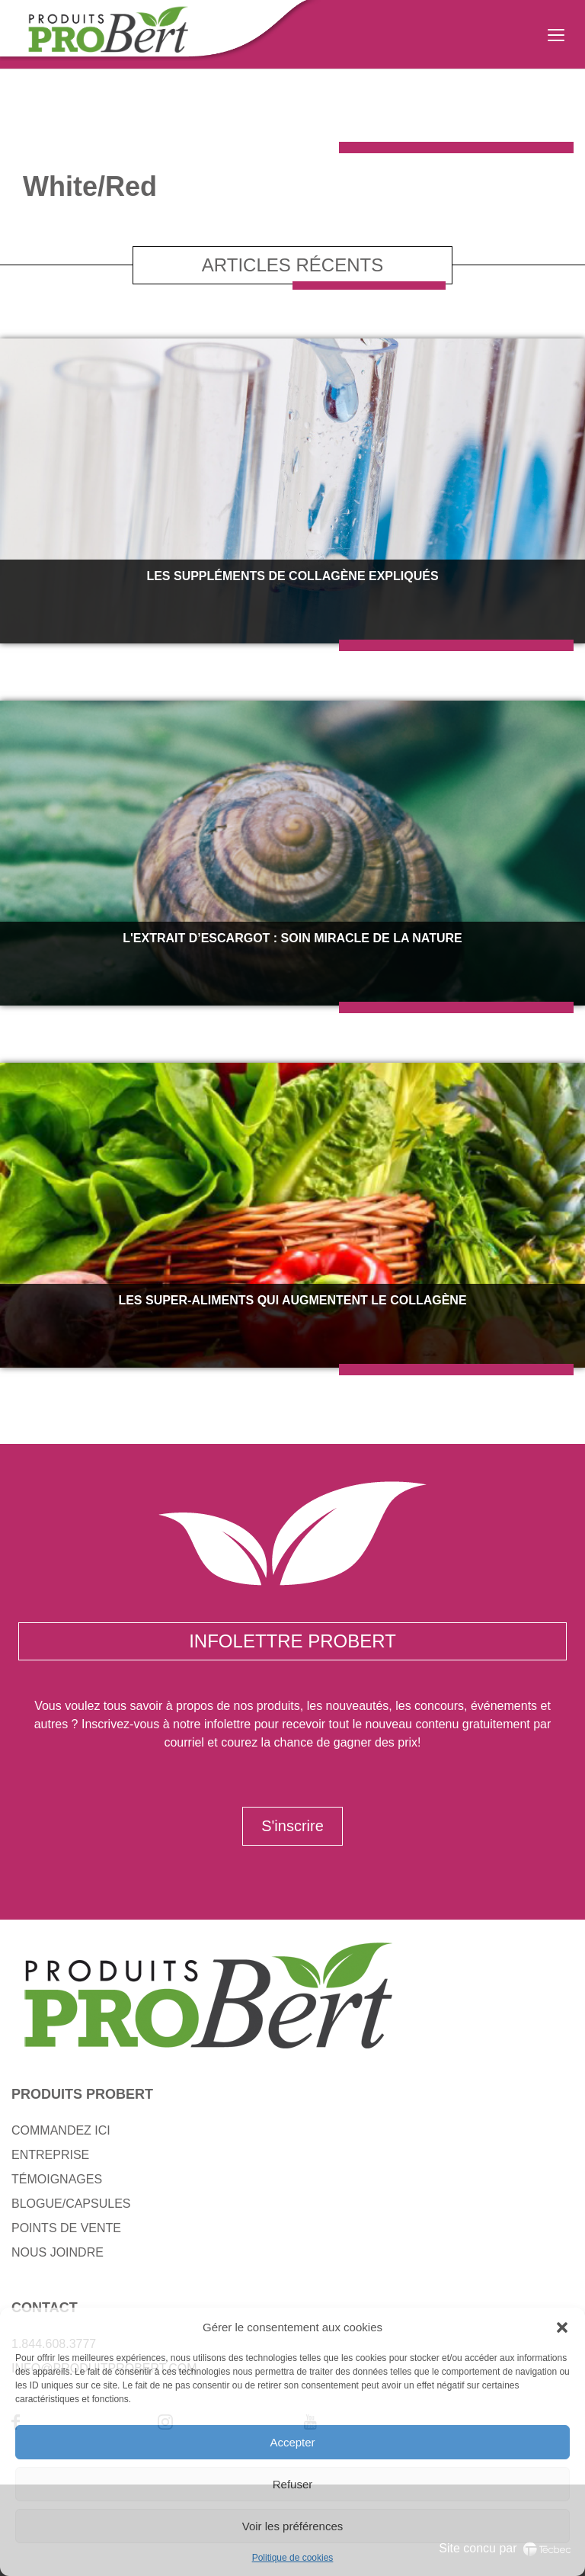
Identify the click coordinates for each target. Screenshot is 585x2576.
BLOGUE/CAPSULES (71, 2203)
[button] (562, 2327)
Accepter (292, 2442)
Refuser (293, 2484)
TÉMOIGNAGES (56, 2179)
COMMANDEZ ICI (60, 2130)
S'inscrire (292, 1825)
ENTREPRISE (50, 2154)
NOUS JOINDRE (57, 2252)
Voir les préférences (293, 2526)
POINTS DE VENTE (66, 2228)
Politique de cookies (293, 2557)
